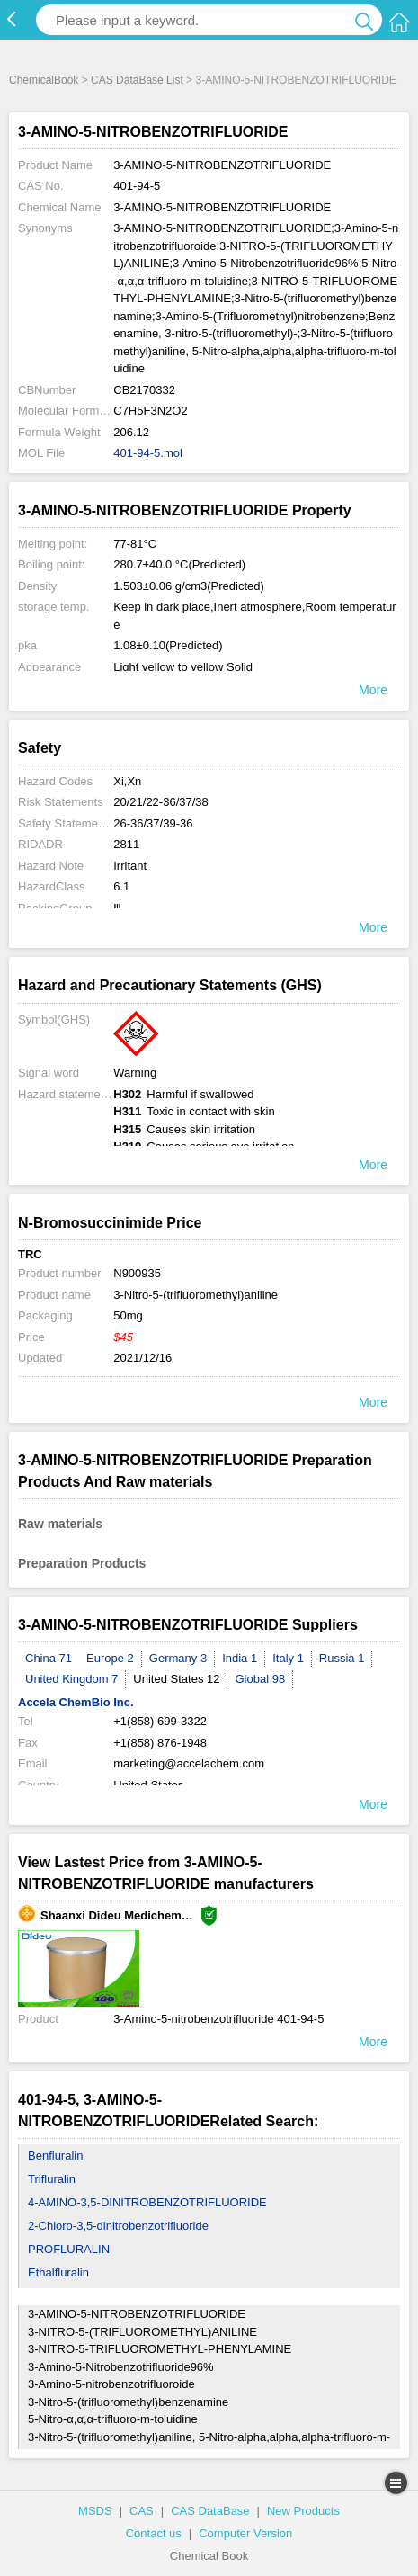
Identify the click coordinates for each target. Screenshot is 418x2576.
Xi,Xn (127, 781)
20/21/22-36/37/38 (161, 802)
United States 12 (176, 1679)
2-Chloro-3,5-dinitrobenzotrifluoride (118, 2225)
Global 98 (260, 1679)
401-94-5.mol (147, 453)
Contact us (154, 2533)
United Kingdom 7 (71, 1679)
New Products (303, 2511)
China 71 (48, 1658)
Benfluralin (55, 2155)
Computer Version (245, 2533)
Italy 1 (288, 1658)
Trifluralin (52, 2179)
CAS (141, 2511)
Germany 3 (178, 1658)
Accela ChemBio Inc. (76, 1702)
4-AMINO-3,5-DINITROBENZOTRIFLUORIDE (147, 2202)
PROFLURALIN (69, 2249)
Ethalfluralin (58, 2272)
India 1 (239, 1658)
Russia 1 (342, 1658)
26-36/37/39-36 (152, 823)
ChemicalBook (43, 80)
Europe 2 (110, 1658)
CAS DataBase (210, 2511)
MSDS (95, 2511)
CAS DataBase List (137, 80)
